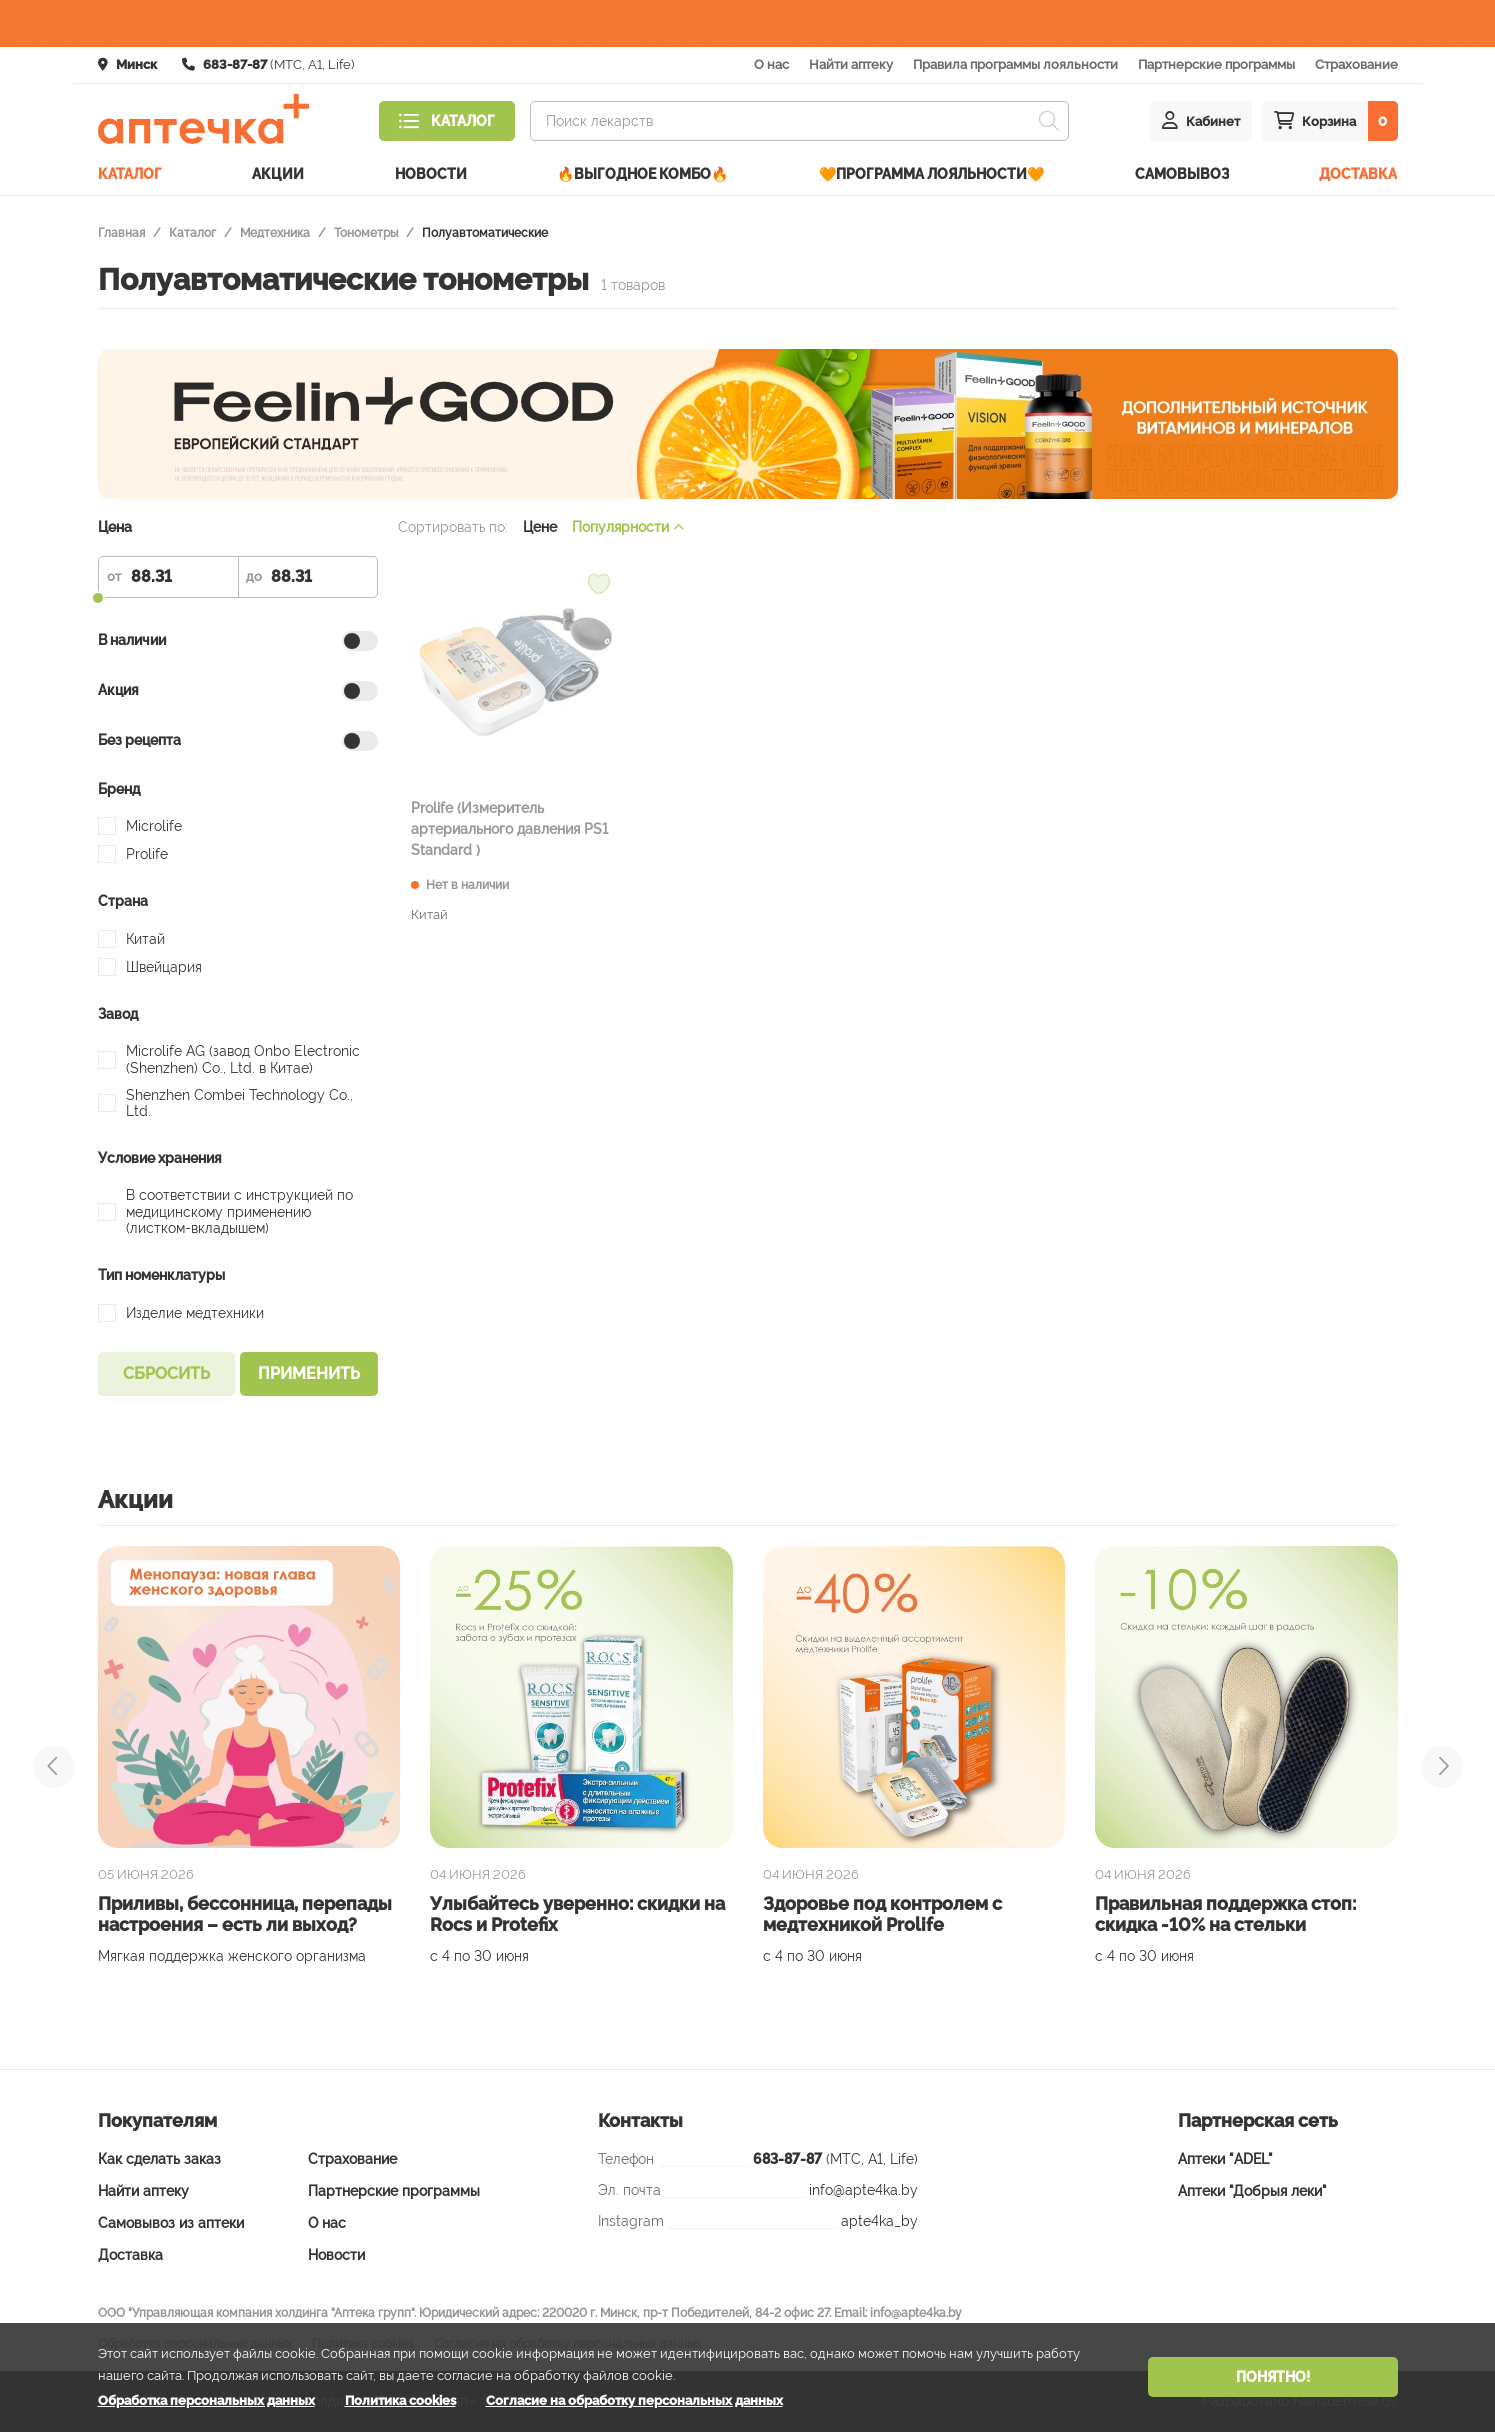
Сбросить (166, 1373)
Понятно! (1273, 2377)
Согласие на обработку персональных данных (634, 2400)
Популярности (628, 527)
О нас (771, 64)
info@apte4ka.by (863, 2190)
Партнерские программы (1216, 64)
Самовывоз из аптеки (171, 2223)
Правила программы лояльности (1015, 64)
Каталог (130, 174)
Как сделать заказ (159, 2159)
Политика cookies (400, 2400)
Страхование (1356, 64)
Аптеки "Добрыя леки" (1252, 2191)
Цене (540, 527)
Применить (309, 1373)
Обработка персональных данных (206, 2400)
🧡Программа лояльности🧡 (931, 174)
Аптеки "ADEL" (1225, 2159)
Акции (278, 174)
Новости (431, 174)
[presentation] (54, 1767)
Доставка (1358, 174)
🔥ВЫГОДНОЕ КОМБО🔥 (642, 174)
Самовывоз (1182, 174)
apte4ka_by (879, 2221)
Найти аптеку (851, 64)
